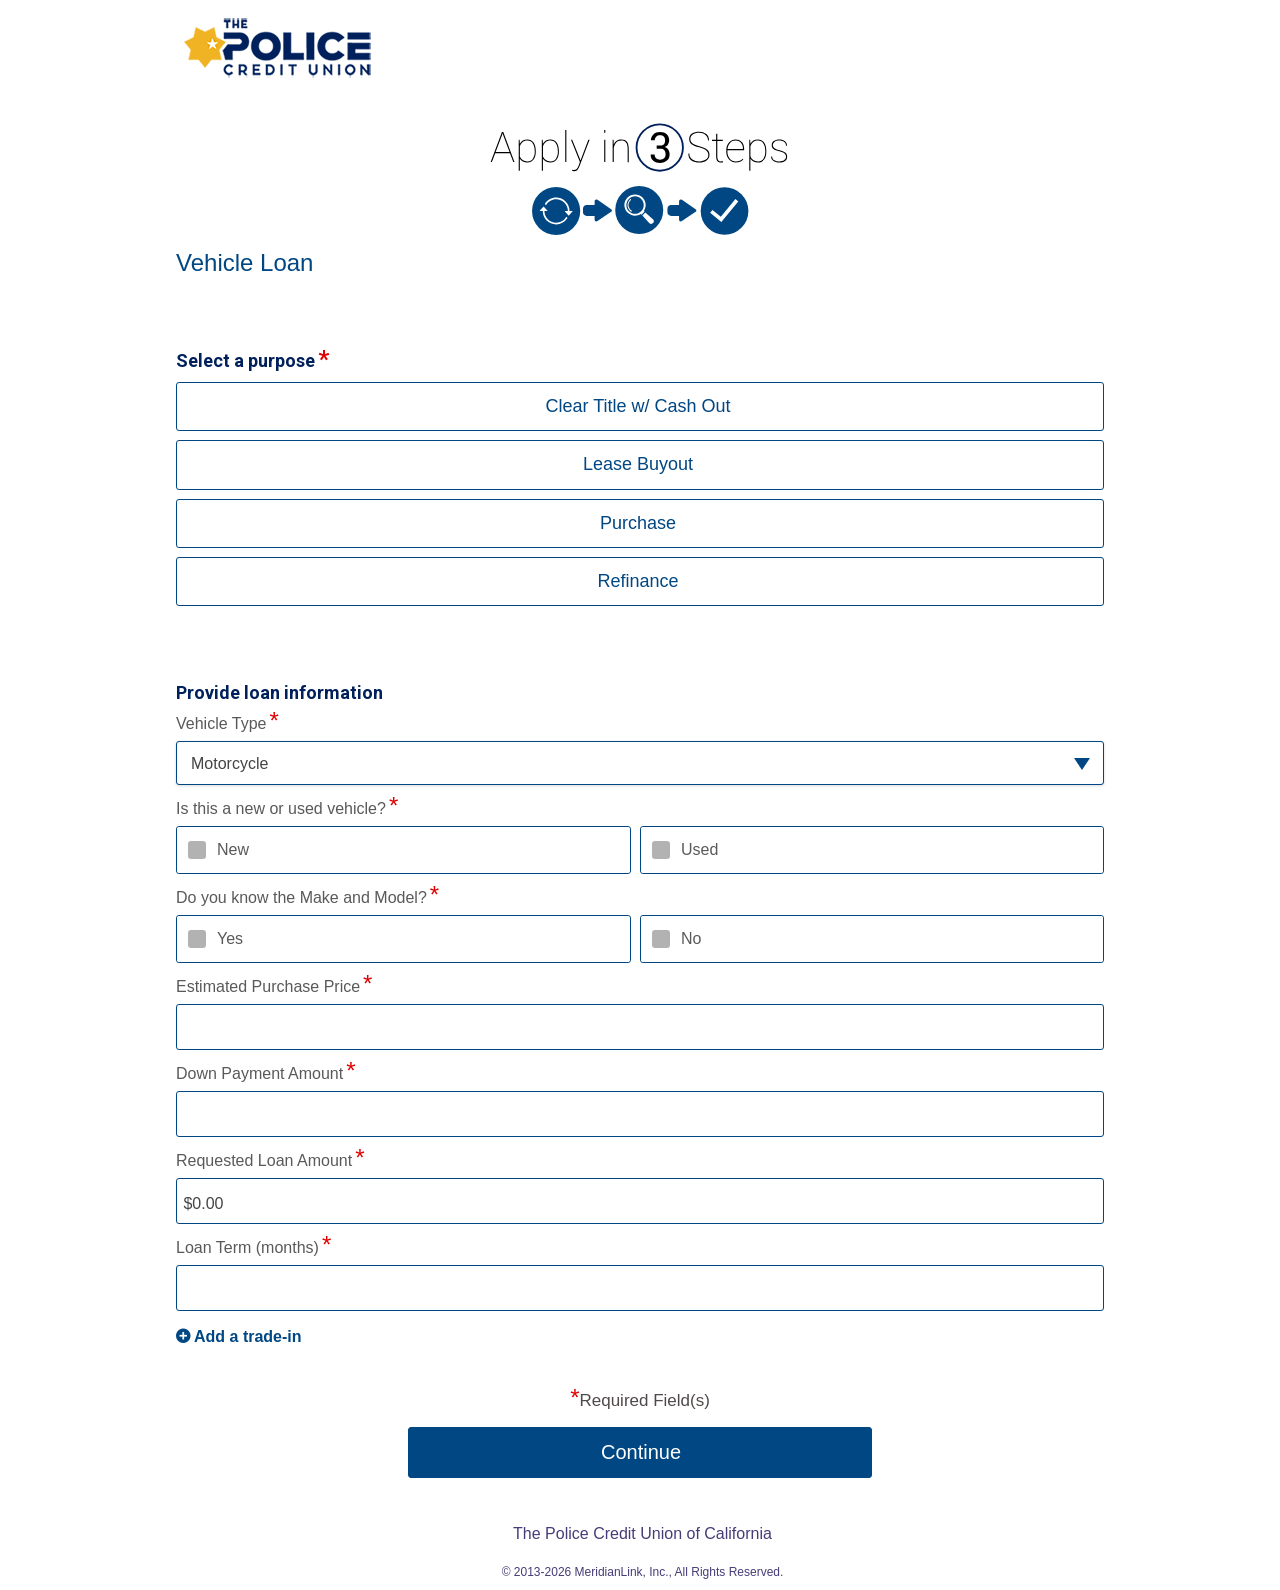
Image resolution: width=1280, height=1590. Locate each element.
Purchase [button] (638, 523)
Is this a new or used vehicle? (281, 808)
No (691, 938)
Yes (230, 938)
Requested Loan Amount (264, 1160)
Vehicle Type (221, 723)
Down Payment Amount (259, 1073)
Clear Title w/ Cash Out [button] (637, 406)
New (233, 849)
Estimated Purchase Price (268, 986)
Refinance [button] (637, 581)
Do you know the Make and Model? (301, 897)
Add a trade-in (248, 1336)
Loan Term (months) (247, 1247)
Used (699, 849)
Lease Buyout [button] (638, 464)
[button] (640, 763)
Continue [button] (641, 1452)
